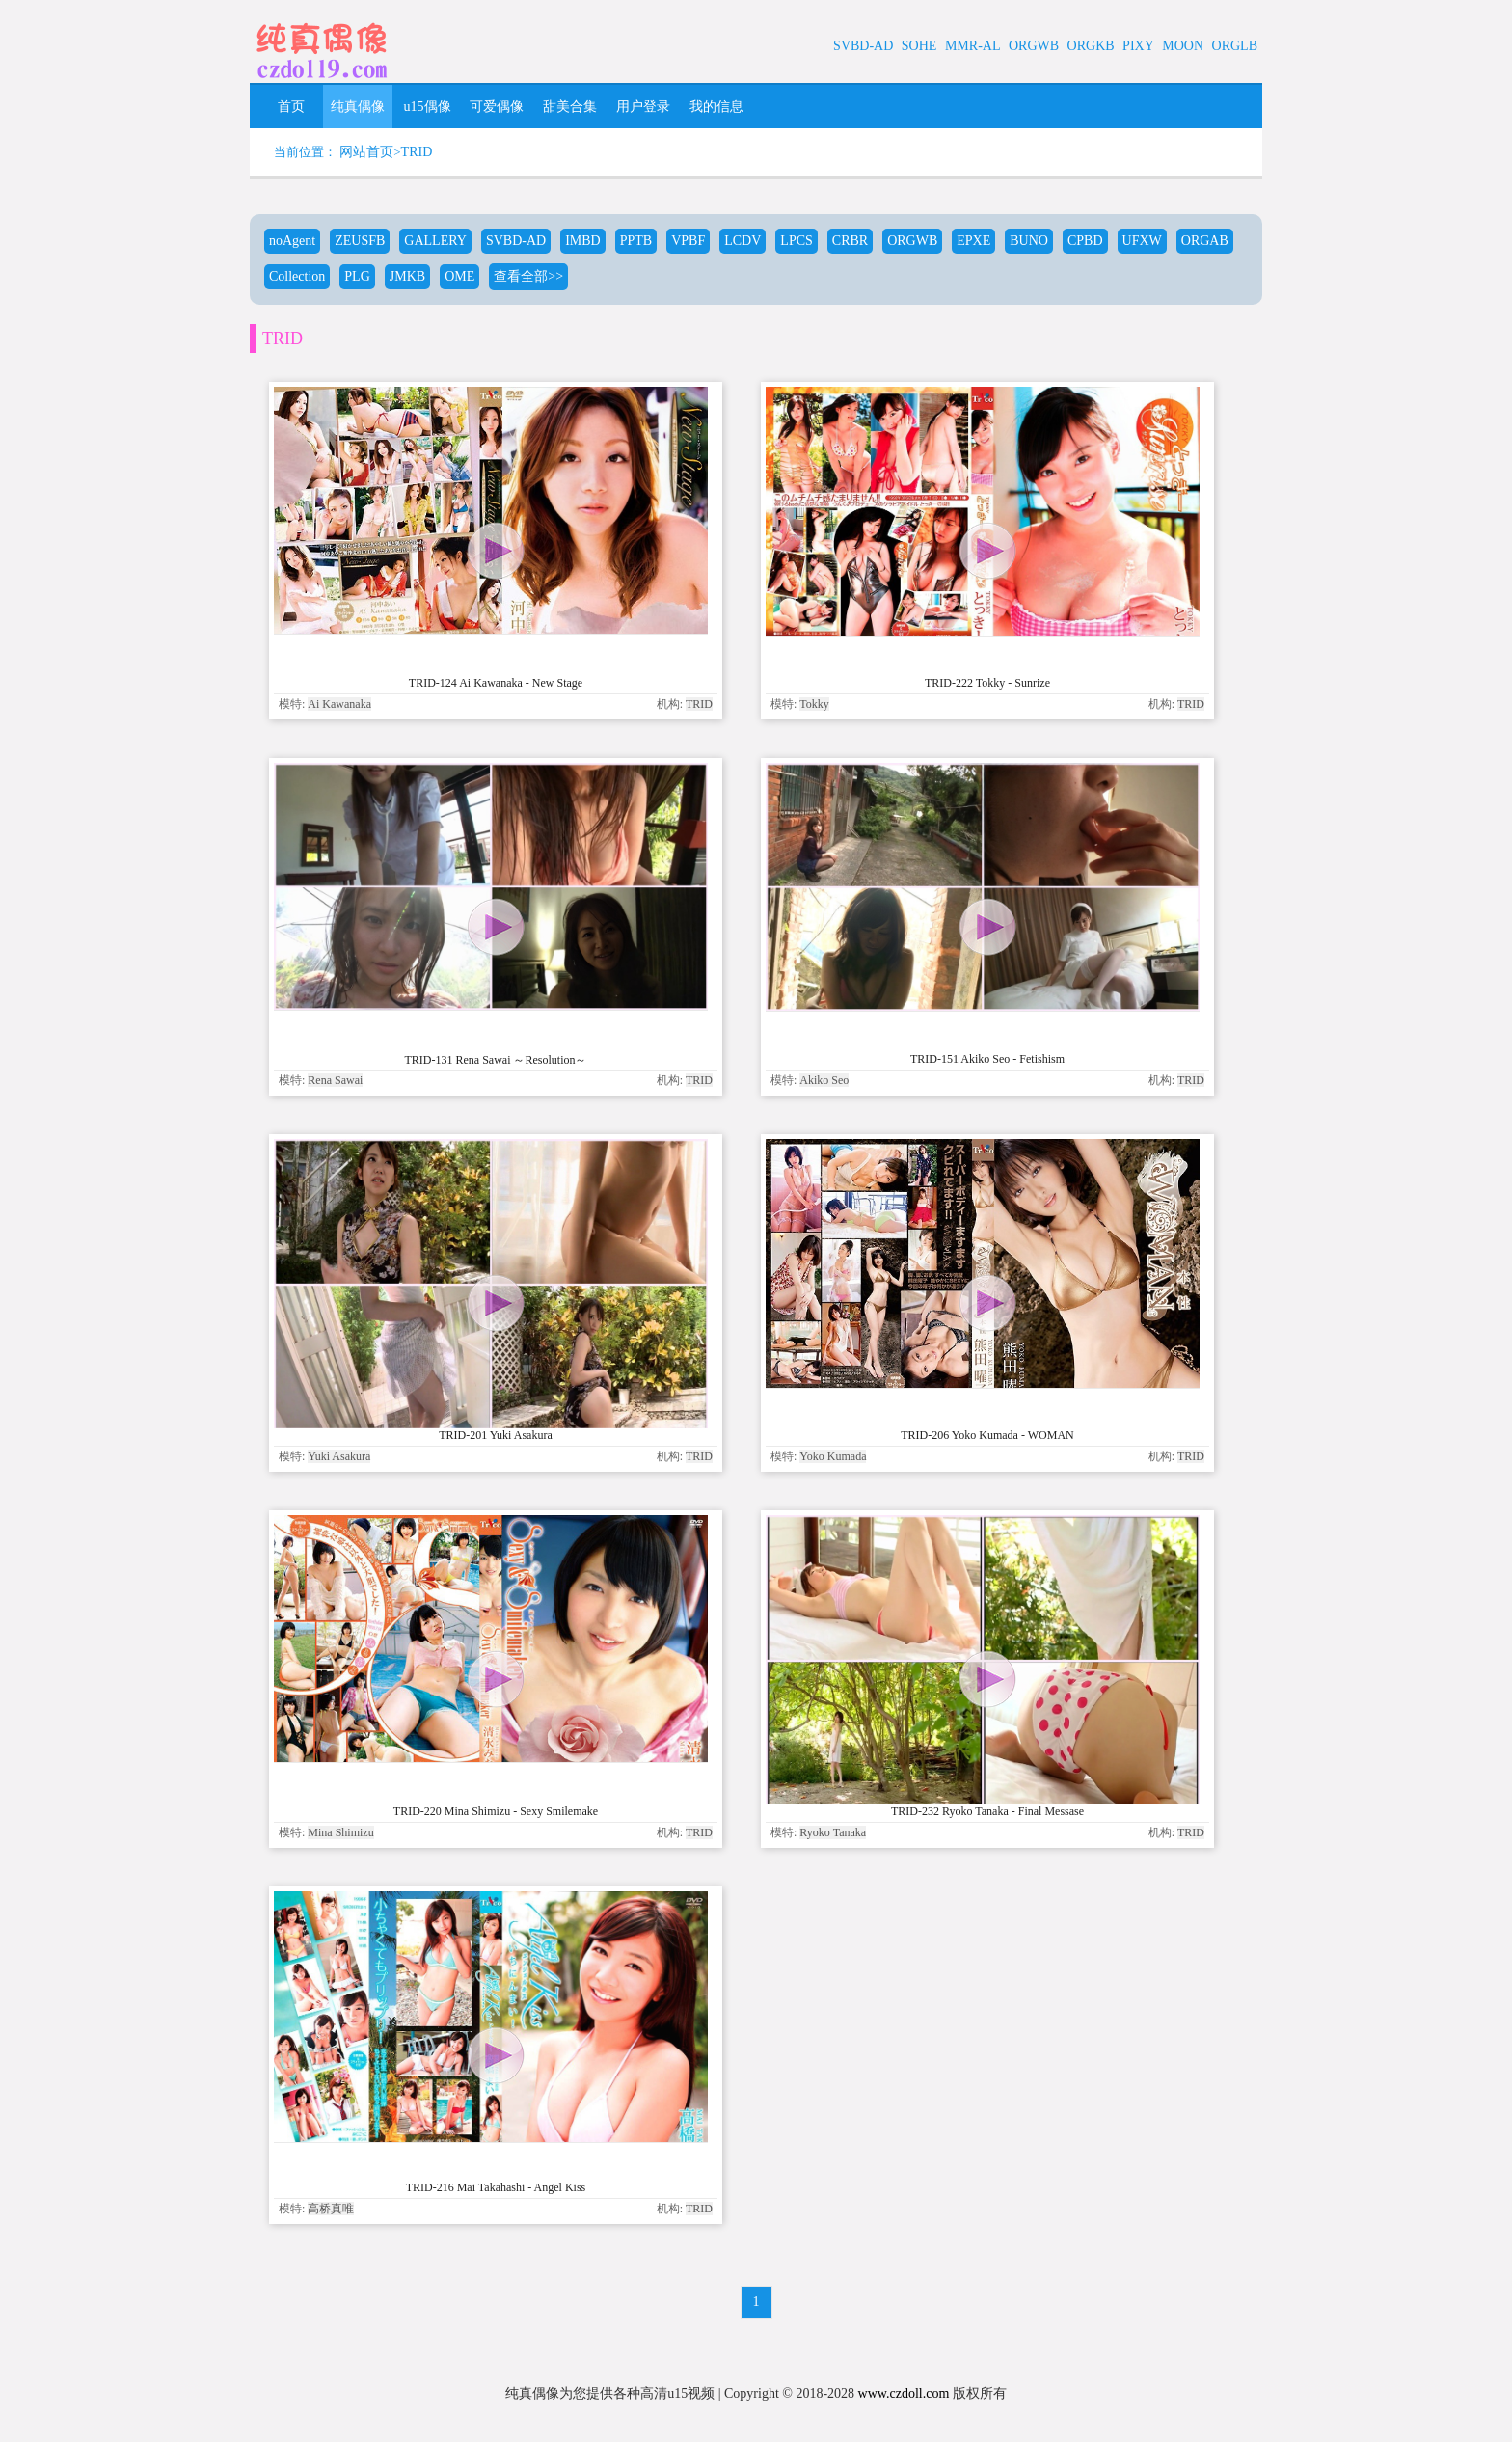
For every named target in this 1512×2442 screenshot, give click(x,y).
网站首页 (366, 152)
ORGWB (1034, 46)
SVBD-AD (863, 46)
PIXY (1138, 46)
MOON (1182, 46)
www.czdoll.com (904, 2393)
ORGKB (1091, 46)
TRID (417, 152)
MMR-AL (973, 46)
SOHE (919, 46)
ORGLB (1234, 46)
